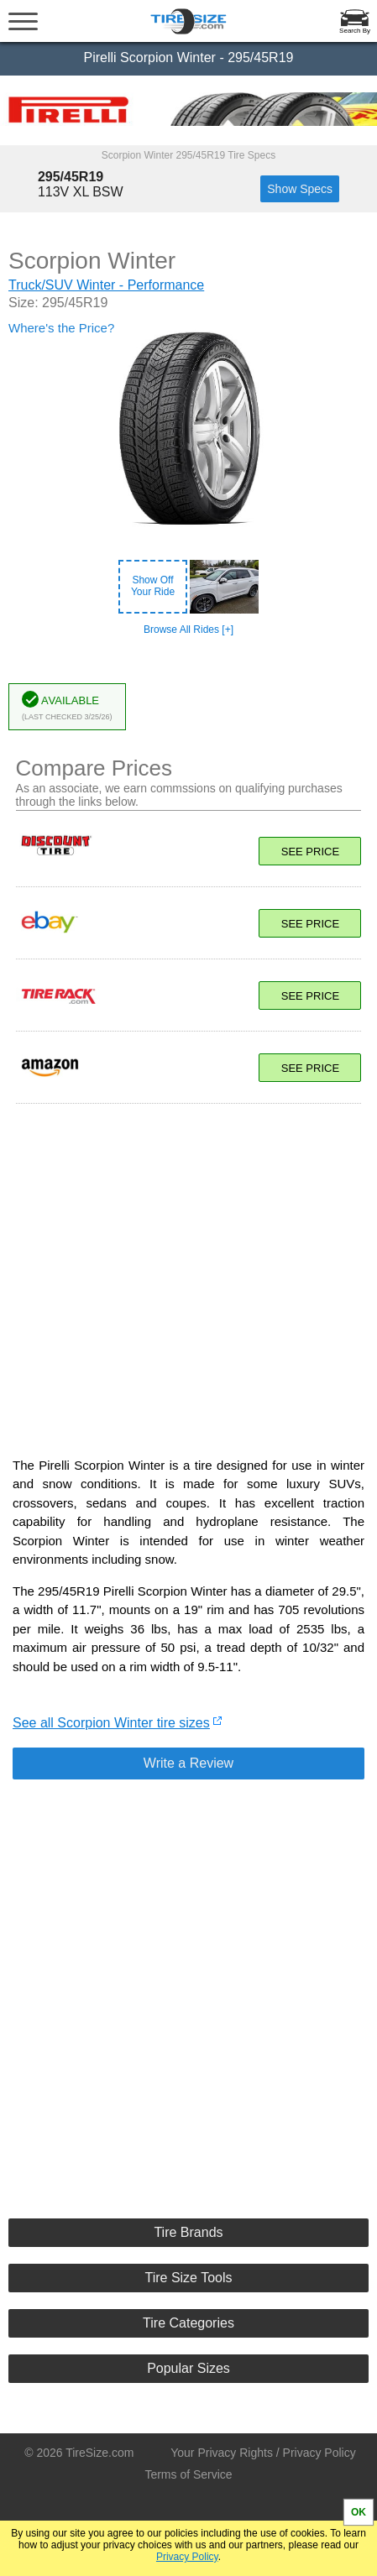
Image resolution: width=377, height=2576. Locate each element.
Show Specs (299, 189)
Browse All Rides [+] (188, 629)
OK (358, 2512)
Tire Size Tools (188, 2277)
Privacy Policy (187, 2557)
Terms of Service (188, 2474)
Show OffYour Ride (153, 586)
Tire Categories (188, 2323)
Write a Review (188, 1763)
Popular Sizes (188, 2368)
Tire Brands (188, 2232)
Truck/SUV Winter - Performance (106, 285)
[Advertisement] (189, 1271)
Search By (354, 30)
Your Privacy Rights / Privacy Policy (262, 2452)
